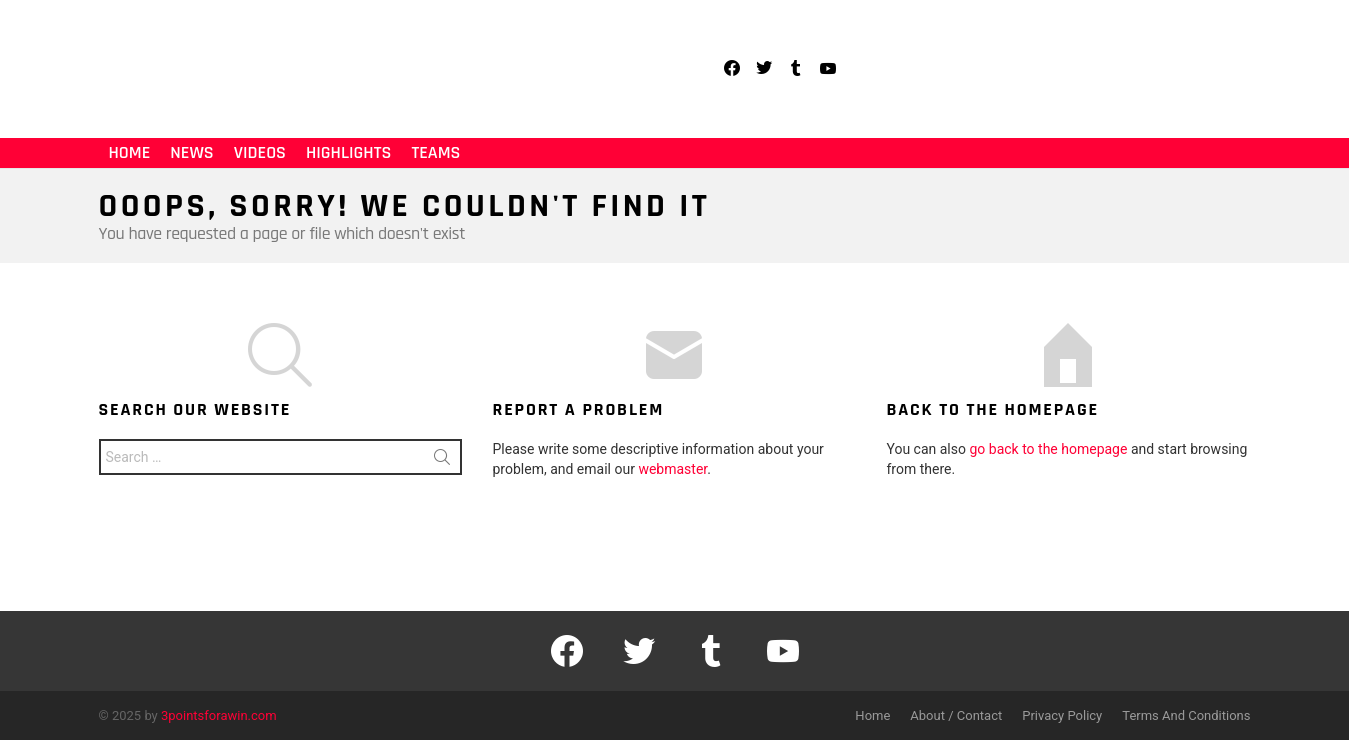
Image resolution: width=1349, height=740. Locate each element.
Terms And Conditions (1186, 715)
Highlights (348, 152)
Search (442, 461)
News (191, 152)
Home (130, 152)
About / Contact (956, 715)
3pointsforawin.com (219, 715)
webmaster (672, 469)
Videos (260, 152)
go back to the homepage (1048, 449)
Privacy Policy (1062, 715)
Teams (435, 152)
